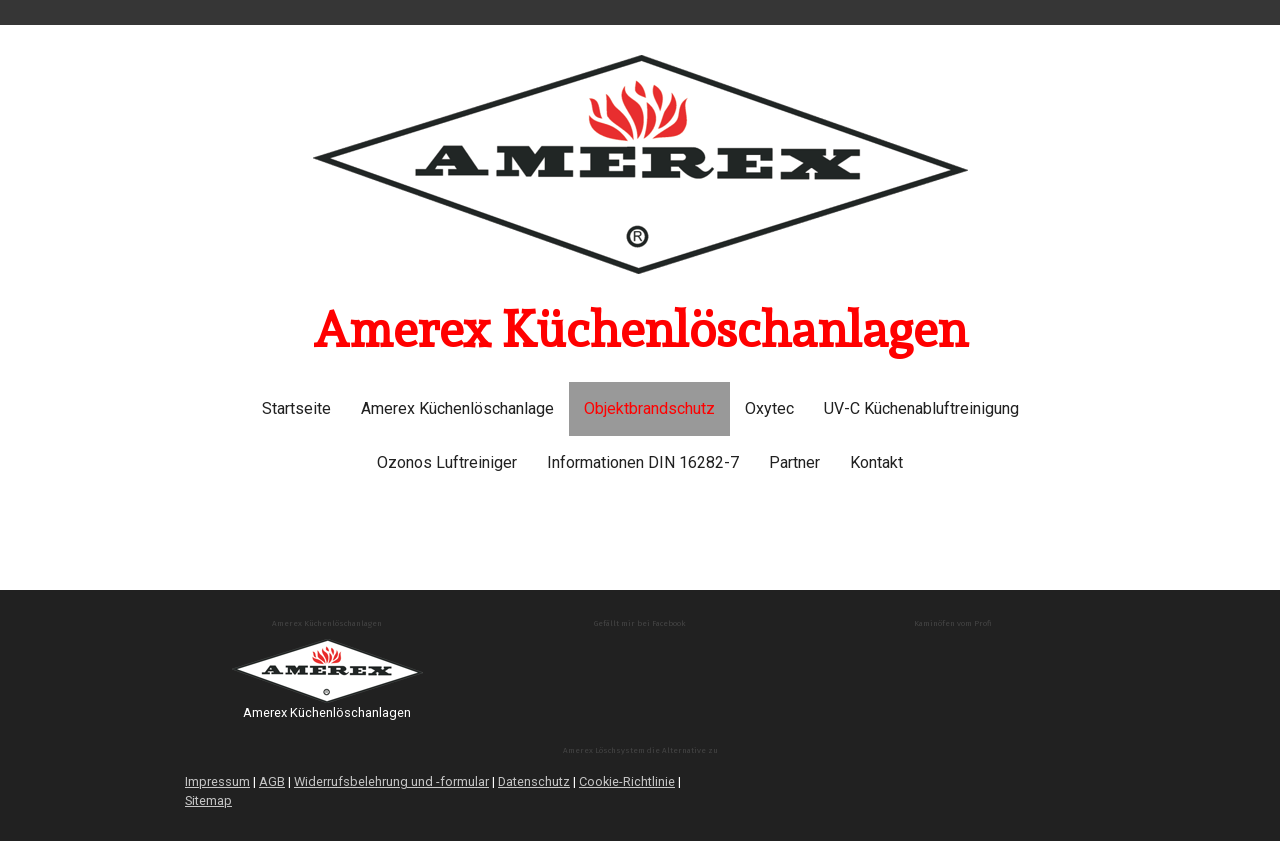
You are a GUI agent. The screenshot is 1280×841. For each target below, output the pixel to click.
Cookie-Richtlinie (627, 781)
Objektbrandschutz (649, 408)
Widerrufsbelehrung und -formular (391, 781)
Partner (794, 462)
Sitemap (208, 800)
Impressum (217, 781)
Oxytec (769, 408)
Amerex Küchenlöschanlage (457, 408)
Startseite (296, 408)
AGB (272, 781)
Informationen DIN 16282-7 (643, 462)
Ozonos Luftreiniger (447, 462)
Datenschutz (534, 781)
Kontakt (876, 462)
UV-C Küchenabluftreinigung (921, 408)
